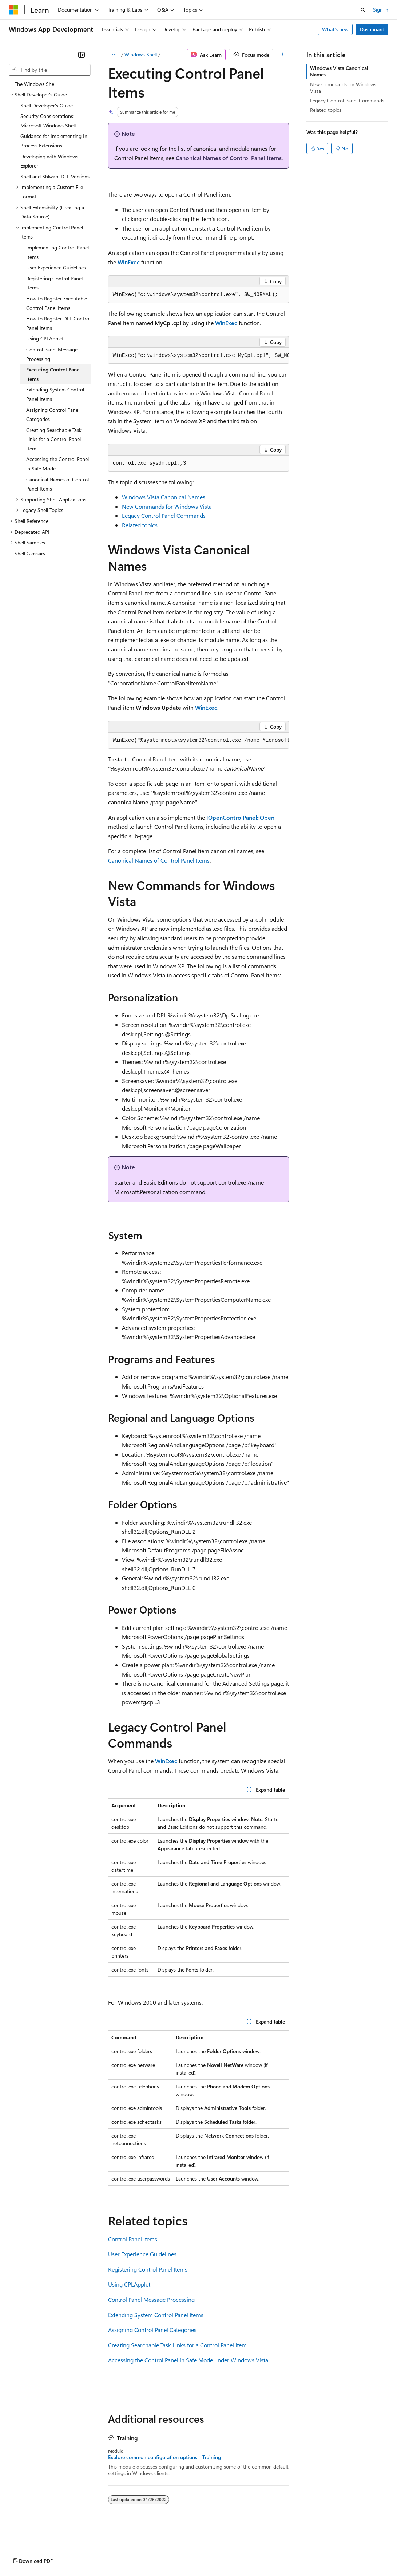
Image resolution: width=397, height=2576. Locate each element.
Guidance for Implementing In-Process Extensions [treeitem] (55, 141)
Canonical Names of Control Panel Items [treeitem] (57, 484)
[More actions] (282, 54)
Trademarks (301, 2553)
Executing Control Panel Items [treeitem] (53, 374)
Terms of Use (265, 2553)
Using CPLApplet (129, 2284)
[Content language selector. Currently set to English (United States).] (42, 2536)
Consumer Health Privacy (209, 2553)
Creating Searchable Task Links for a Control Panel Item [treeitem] (54, 439)
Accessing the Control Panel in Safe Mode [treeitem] (57, 464)
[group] (198, 356)
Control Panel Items (132, 2239)
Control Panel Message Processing (151, 2299)
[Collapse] (81, 54)
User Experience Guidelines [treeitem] (56, 267)
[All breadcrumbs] (114, 54)
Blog (99, 2553)
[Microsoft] (13, 10)
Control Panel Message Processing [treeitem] (52, 354)
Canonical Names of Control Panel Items (229, 158)
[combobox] (50, 70)
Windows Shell (140, 54)
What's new (335, 29)
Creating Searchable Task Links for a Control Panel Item (177, 2345)
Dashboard (372, 29)
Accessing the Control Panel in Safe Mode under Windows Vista (188, 2360)
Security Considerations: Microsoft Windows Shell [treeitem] (48, 121)
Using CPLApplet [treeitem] (45, 338)
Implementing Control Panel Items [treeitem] (57, 252)
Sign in (380, 9)
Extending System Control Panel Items (155, 2315)
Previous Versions (66, 2553)
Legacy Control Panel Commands (164, 515)
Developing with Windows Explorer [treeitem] (49, 161)
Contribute (130, 2553)
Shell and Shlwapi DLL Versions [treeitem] (55, 176)
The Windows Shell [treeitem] (35, 83)
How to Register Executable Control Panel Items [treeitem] (56, 303)
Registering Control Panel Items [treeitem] (54, 283)
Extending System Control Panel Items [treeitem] (55, 394)
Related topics (140, 525)
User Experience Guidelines (142, 2254)
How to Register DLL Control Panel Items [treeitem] (58, 323)
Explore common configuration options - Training (164, 2457)
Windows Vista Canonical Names (163, 497)
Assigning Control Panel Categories (152, 2329)
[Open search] (363, 9)
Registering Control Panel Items (147, 2269)
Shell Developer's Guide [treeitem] (46, 105)
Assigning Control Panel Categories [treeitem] (52, 414)
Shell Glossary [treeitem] (30, 553)
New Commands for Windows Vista (167, 506)
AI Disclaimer (23, 2553)
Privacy (159, 2553)
